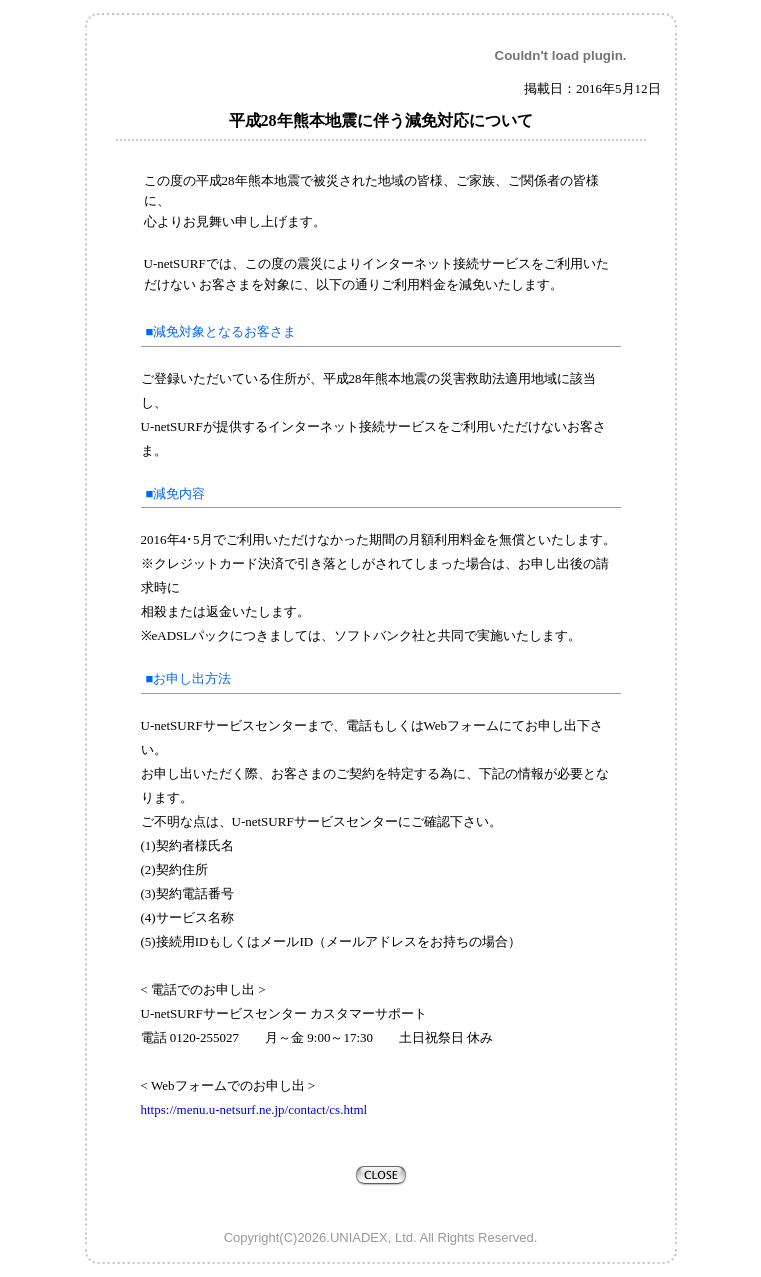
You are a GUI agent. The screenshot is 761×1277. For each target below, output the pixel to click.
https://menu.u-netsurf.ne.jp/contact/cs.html (254, 1109)
